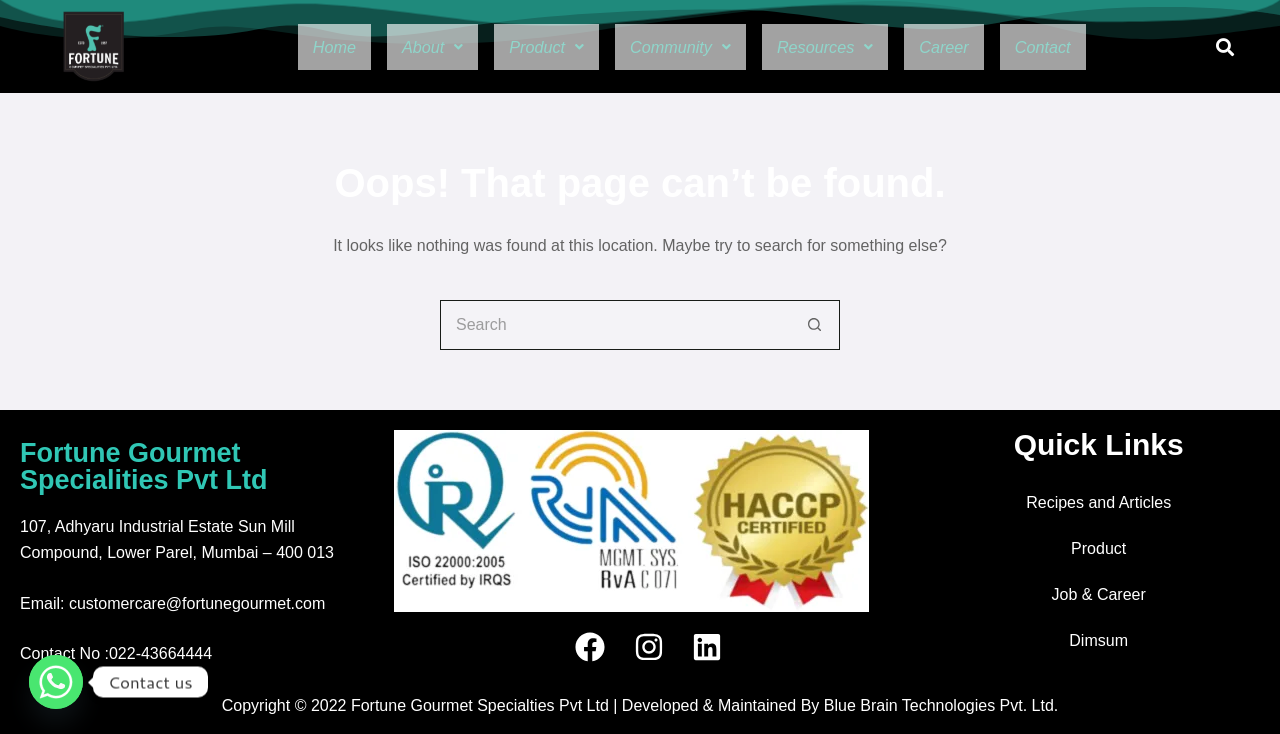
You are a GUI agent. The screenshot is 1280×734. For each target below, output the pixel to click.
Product (526, 47)
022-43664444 (160, 653)
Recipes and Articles (1098, 502)
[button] (399, 47)
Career (972, 47)
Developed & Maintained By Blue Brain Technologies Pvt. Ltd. (840, 705)
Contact (1083, 47)
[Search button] (815, 325)
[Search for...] (615, 325)
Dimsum (1098, 640)
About (399, 47)
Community (676, 47)
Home (291, 47)
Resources (839, 47)
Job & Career (1099, 594)
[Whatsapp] (56, 682)
